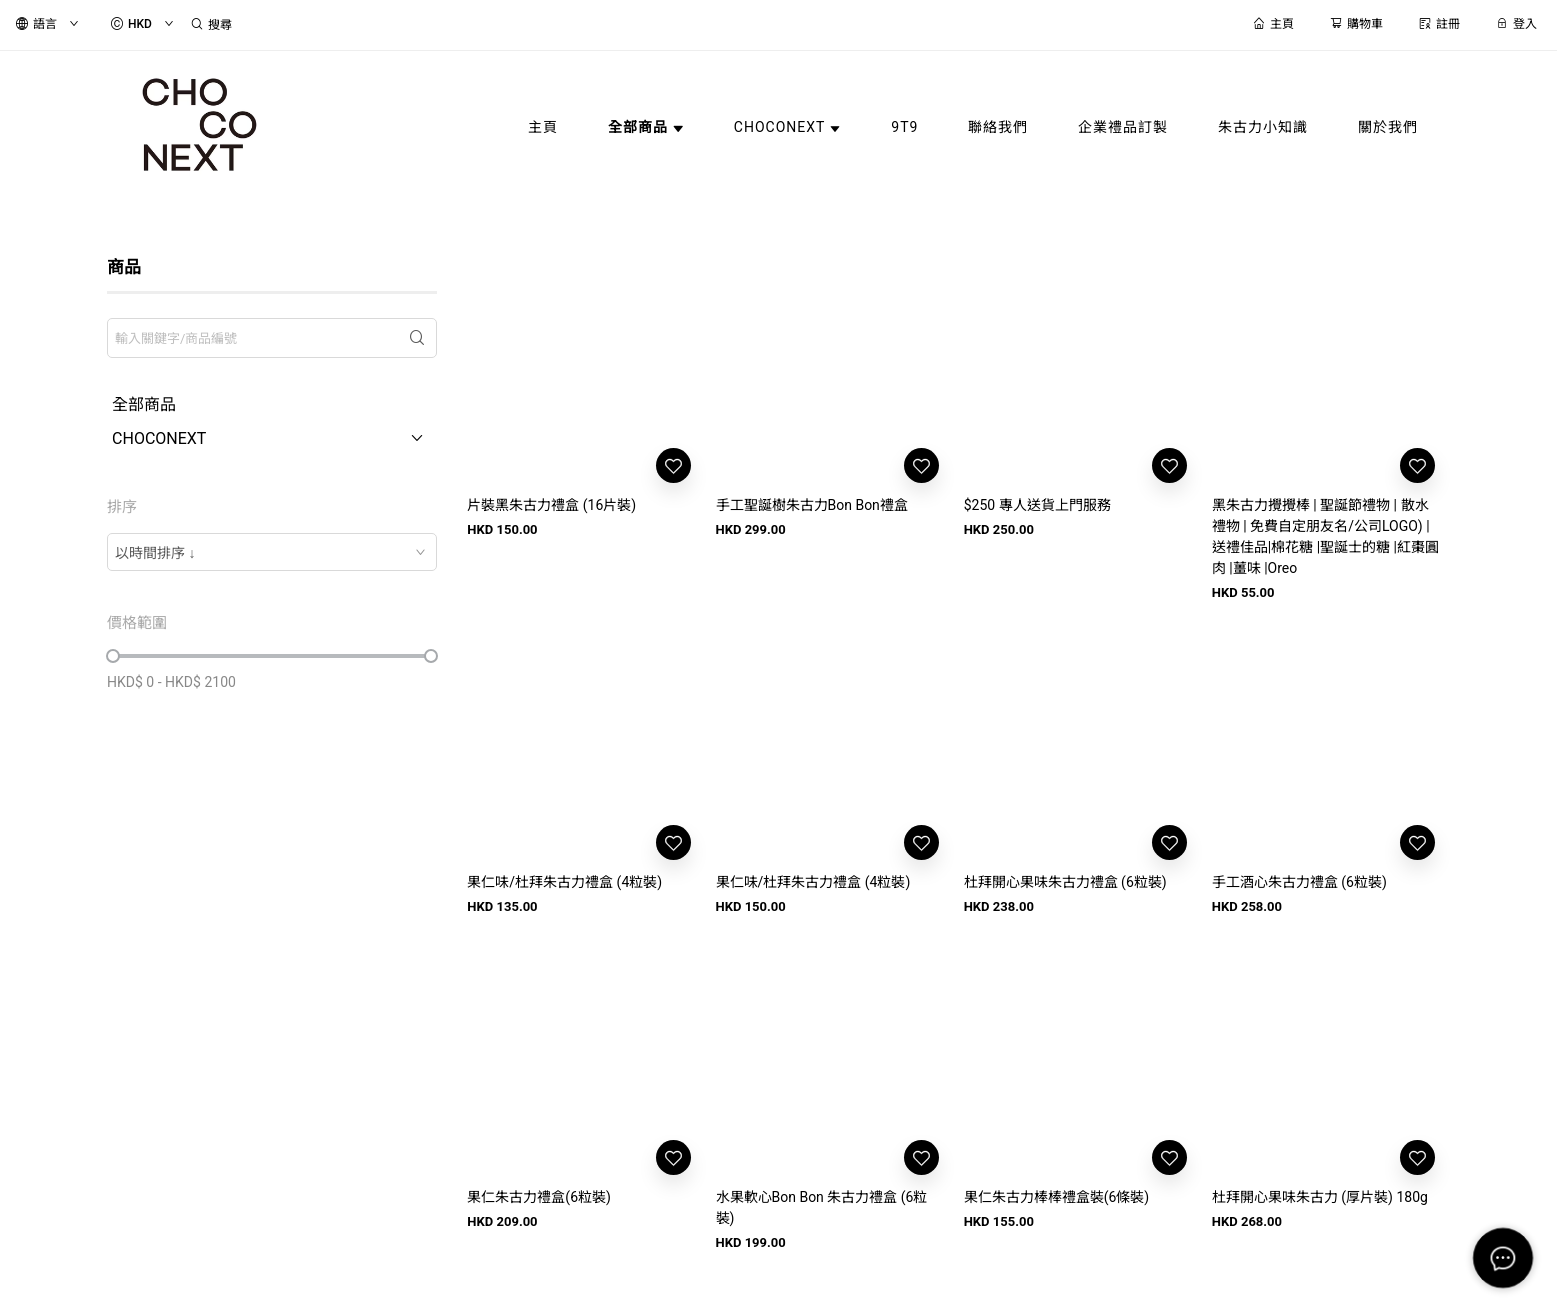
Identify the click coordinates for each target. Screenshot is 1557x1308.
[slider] (113, 656)
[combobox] (272, 552)
